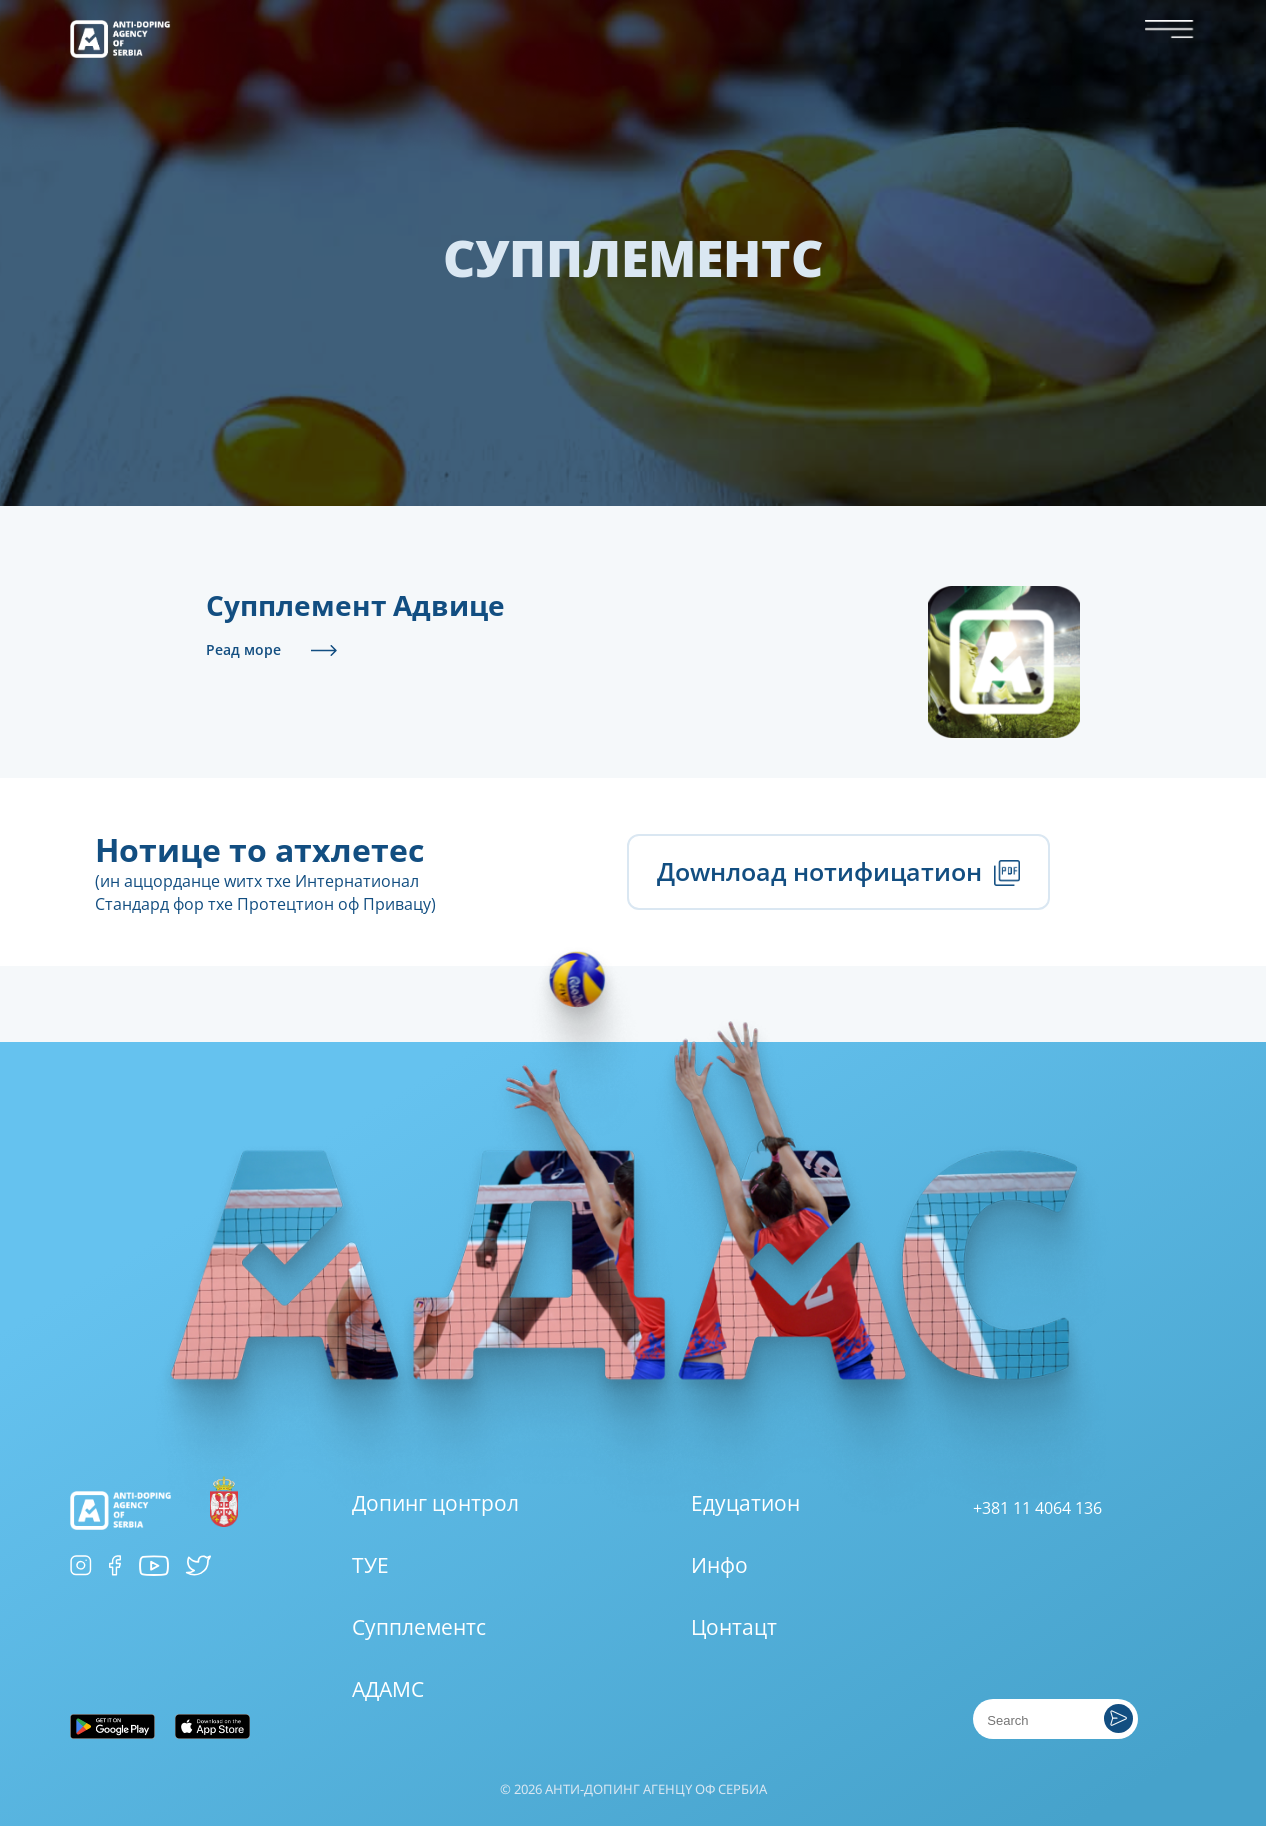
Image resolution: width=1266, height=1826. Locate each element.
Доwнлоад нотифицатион (839, 871)
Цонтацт (734, 1627)
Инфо (719, 1565)
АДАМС (388, 1689)
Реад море (243, 649)
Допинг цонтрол (435, 1503)
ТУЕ (370, 1565)
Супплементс (419, 1627)
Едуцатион (745, 1503)
